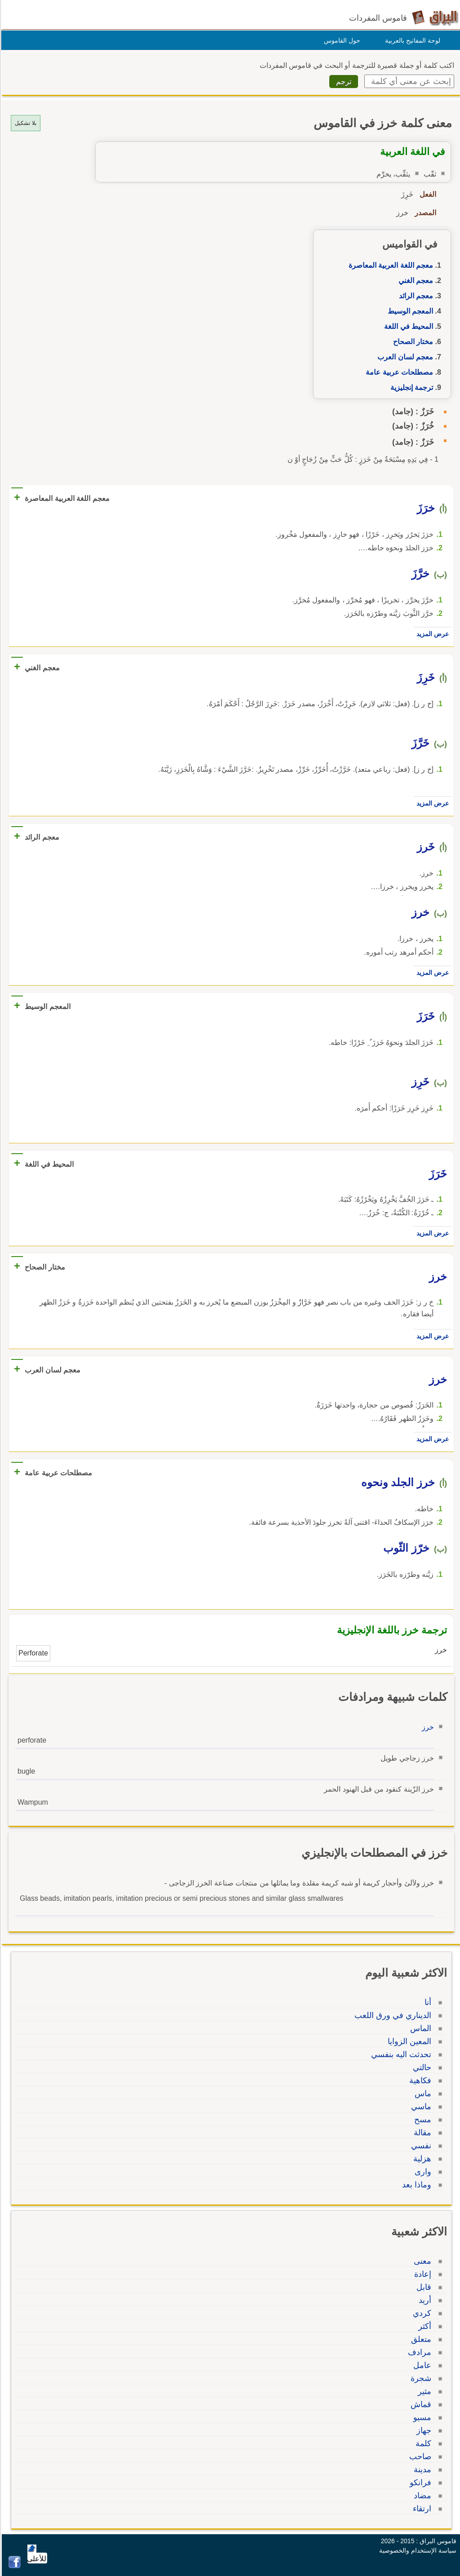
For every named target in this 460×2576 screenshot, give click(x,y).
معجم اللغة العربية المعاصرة (389, 265)
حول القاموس (341, 40)
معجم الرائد (415, 296)
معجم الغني (414, 280)
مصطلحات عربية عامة (398, 372)
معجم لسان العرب (404, 357)
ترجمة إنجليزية (410, 387)
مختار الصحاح (412, 341)
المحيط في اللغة (407, 326)
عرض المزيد (431, 633)
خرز (426, 1727)
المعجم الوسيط (409, 311)
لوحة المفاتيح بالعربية (411, 40)
